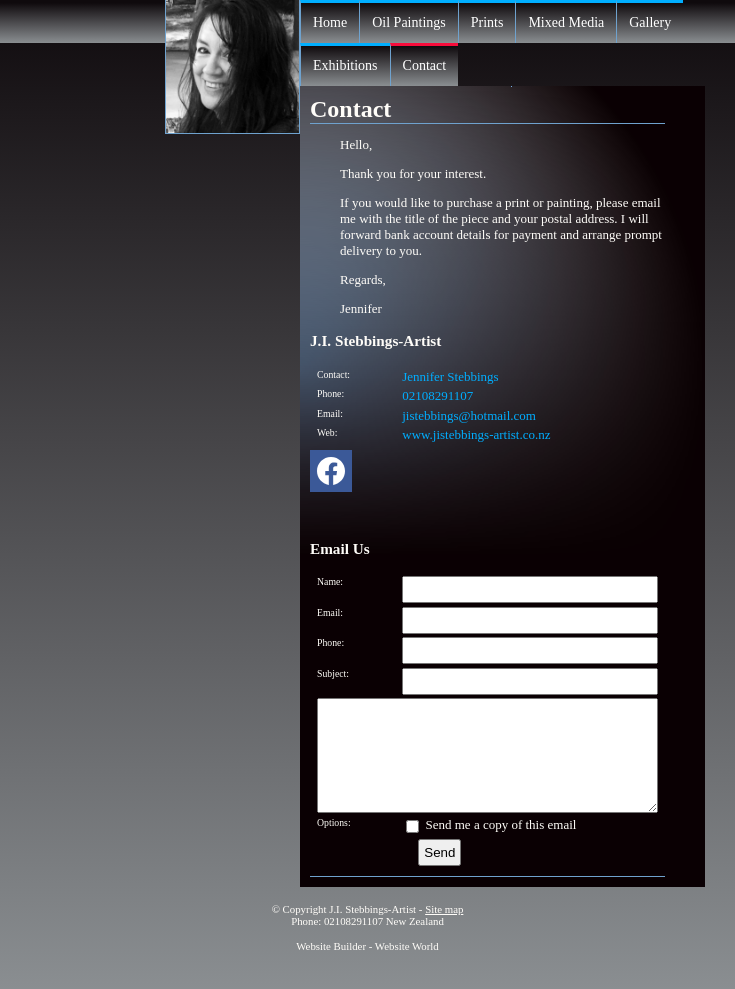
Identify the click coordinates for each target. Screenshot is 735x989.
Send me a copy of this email (491, 845)
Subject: (333, 673)
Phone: (330, 393)
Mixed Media (566, 22)
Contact (425, 65)
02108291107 (437, 395)
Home (330, 22)
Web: (327, 432)
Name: (330, 581)
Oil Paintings (409, 22)
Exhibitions (345, 65)
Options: (334, 843)
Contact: (333, 374)
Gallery (650, 22)
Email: (330, 413)
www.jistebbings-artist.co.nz (476, 434)
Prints (487, 22)
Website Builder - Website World (367, 967)
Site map (444, 930)
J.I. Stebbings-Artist (372, 930)
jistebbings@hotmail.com (469, 415)
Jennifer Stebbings (450, 376)
